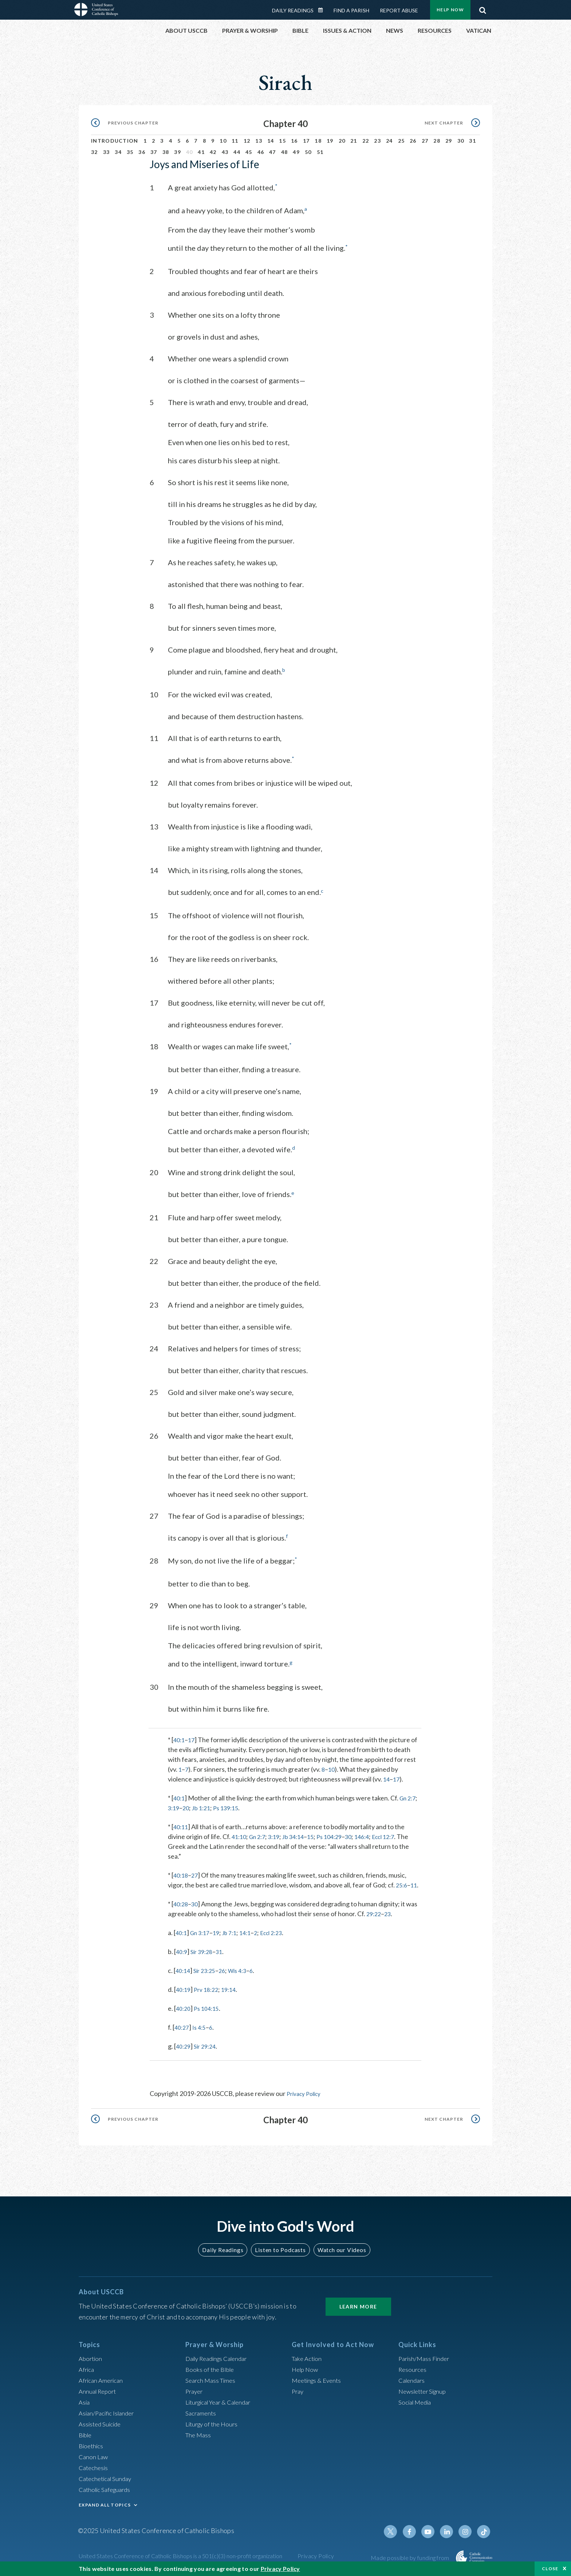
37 (153, 152)
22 (365, 141)
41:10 (240, 1835)
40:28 (181, 1902)
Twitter (396, 2529)
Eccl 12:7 (399, 1835)
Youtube (431, 2529)
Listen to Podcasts (280, 2247)
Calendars (413, 2378)
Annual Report (99, 2389)
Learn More (358, 2305)
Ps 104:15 (210, 2006)
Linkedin (449, 2529)
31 (472, 141)
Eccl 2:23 (282, 1931)
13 (258, 141)
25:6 (402, 1883)
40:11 (181, 1825)
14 (270, 141)
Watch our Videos (338, 2247)
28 (436, 141)
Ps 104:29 (340, 1835)
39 (177, 152)
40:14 (184, 1969)
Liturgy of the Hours (213, 2422)
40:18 (181, 1873)
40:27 (182, 2025)
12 (247, 141)
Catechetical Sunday (107, 2477)
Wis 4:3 (244, 1969)
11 (235, 141)
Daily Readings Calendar (323, 10)
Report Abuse (399, 10)
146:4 (375, 1835)
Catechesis (94, 2466)
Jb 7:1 (235, 1931)
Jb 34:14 (300, 1835)
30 (460, 141)
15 (282, 141)
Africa (87, 2367)
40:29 (184, 2044)
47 (272, 152)
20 (342, 141)
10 (223, 141)
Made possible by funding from (410, 2555)
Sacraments (201, 2411)
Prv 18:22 (209, 1987)
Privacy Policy (306, 2092)
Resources (413, 2367)
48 (284, 152)
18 (318, 141)
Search (482, 8)
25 (401, 141)
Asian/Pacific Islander (109, 2411)
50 (308, 152)
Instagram (466, 2529)
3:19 (174, 1806)
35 (130, 152)
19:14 (234, 1987)
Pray (298, 2389)
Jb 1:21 (204, 1806)
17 (306, 141)
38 (165, 152)
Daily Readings (293, 10)
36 (141, 152)
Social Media (416, 2400)
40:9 (182, 1950)
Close (550, 2568)
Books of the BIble (211, 2367)
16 (294, 141)
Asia (85, 2400)
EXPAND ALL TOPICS (105, 2503)
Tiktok (484, 2529)
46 (260, 152)
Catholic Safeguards (107, 2488)
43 (225, 152)
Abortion (91, 2357)
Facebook (414, 2529)
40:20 (184, 2006)
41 (201, 152)
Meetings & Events (319, 2378)
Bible (86, 2433)
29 (448, 141)
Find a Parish (351, 10)
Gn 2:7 (410, 1796)
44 (236, 152)
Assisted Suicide (102, 2422)
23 (377, 141)
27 (425, 141)
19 (330, 141)
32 (94, 152)
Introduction (114, 141)
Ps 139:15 (231, 1806)
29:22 (374, 1912)
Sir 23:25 (207, 1969)
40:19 (184, 1987)
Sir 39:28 (204, 1950)
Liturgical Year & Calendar (222, 2400)
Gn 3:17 (203, 1931)
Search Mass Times (212, 2378)
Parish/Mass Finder (425, 2357)
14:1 (253, 1931)
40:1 (179, 1738)
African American (103, 2378)
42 (213, 152)
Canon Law (94, 2455)
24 (389, 141)
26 (413, 141)
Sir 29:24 (208, 2044)
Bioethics (92, 2444)
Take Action (308, 2357)
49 (296, 152)
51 (320, 152)
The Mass (199, 2433)
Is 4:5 (201, 2025)
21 (353, 141)
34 (118, 152)
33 (106, 152)
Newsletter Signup (425, 2389)
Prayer (195, 2389)
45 (248, 152)
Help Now (450, 9)
